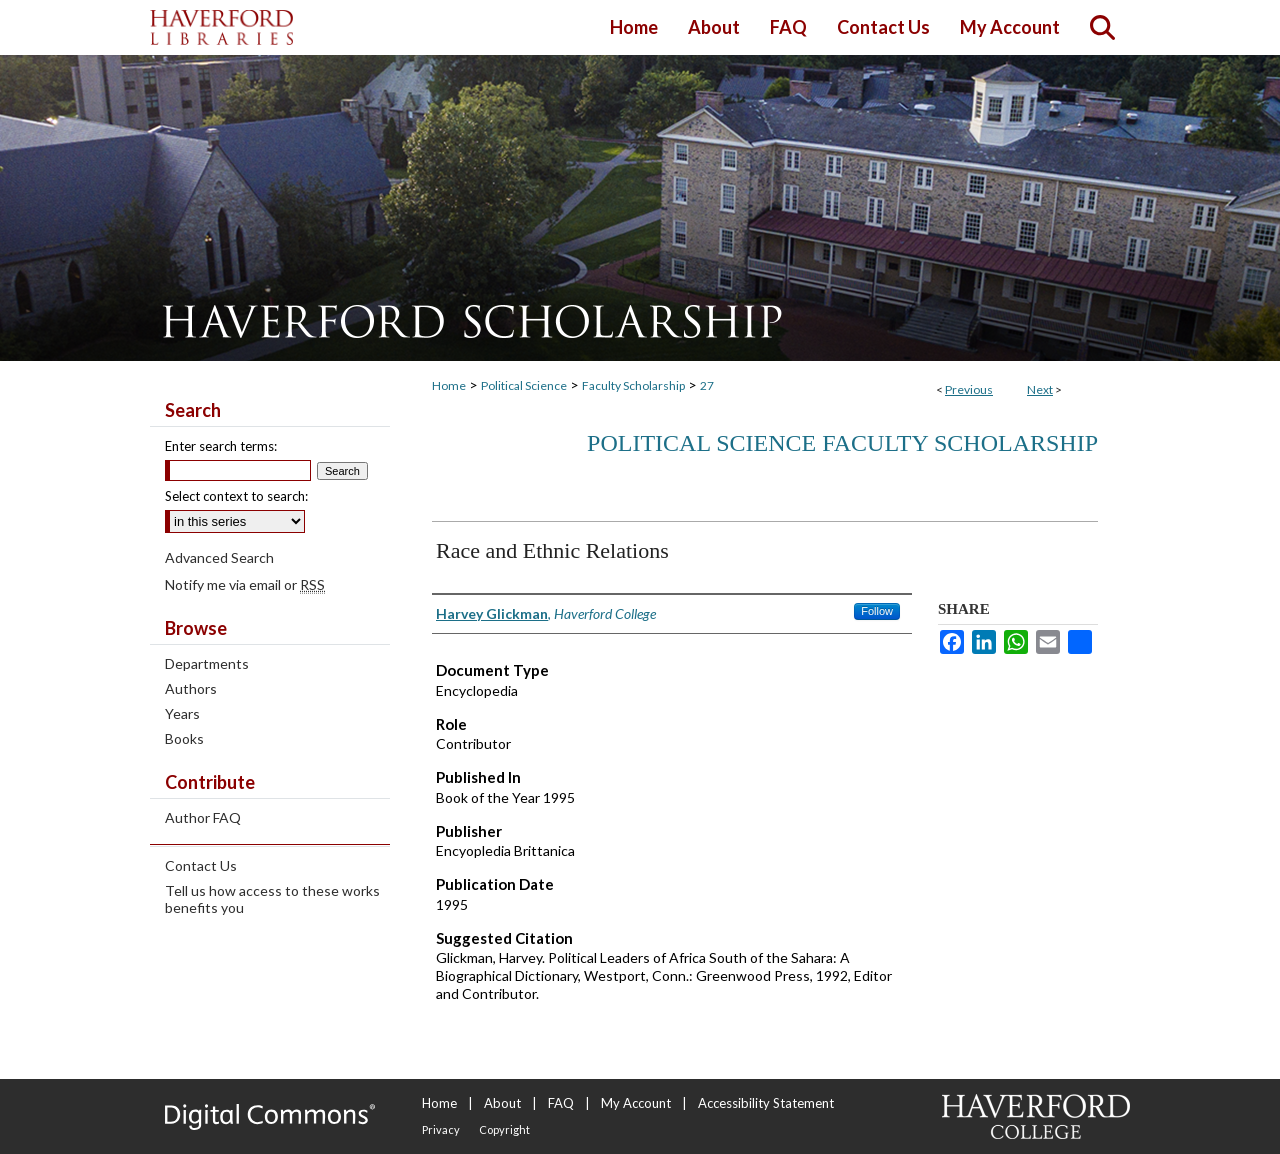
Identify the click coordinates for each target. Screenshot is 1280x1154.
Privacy (441, 1129)
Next (1040, 389)
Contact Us (201, 865)
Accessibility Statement (766, 1103)
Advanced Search (219, 557)
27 (707, 385)
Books (184, 738)
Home (449, 385)
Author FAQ (203, 817)
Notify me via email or (245, 584)
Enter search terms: (221, 446)
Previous (969, 389)
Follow (877, 611)
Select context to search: (236, 496)
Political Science (524, 385)
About (502, 1103)
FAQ (561, 1103)
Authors (191, 688)
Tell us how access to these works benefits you (272, 899)
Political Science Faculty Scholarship (842, 443)
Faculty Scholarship (633, 385)
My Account (636, 1103)
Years (182, 713)
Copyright (504, 1129)
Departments (207, 663)
